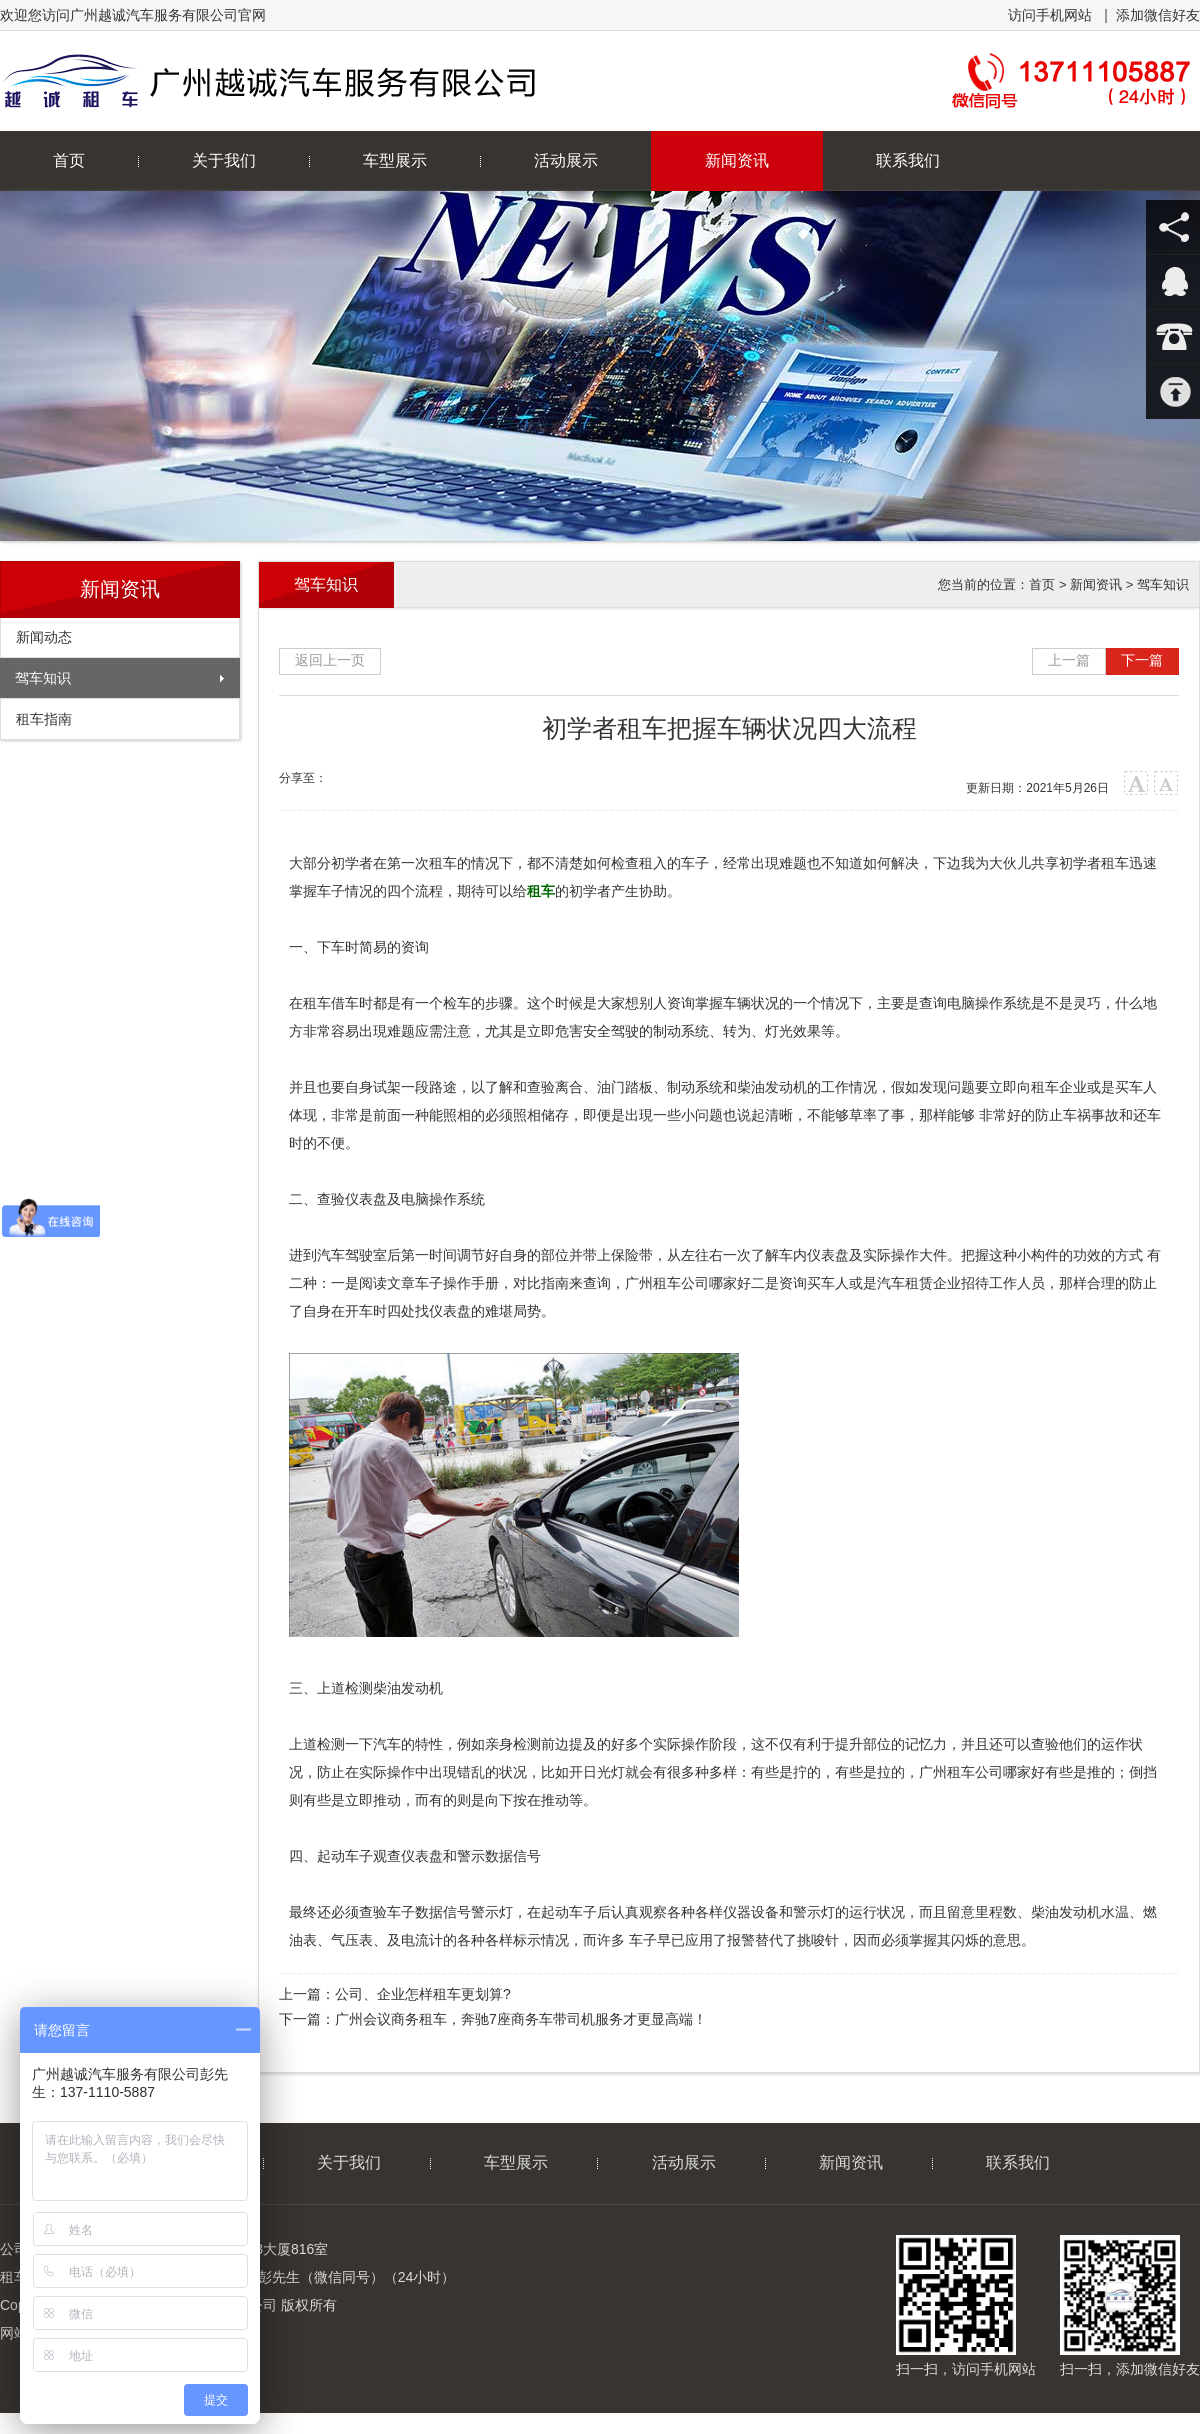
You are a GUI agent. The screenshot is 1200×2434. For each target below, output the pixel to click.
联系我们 (908, 160)
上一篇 (1069, 660)
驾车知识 (43, 678)
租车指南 (44, 719)
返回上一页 (330, 660)
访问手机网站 (1050, 15)
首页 (1042, 584)
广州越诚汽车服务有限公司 (347, 81)
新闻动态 (44, 637)
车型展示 (395, 160)
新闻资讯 (737, 160)
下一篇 (1142, 660)
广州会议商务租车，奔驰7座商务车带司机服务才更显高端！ (521, 2019)
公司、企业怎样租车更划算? (423, 1994)
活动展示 (566, 160)
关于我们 (224, 160)
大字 (1136, 783)
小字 (1166, 783)
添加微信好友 (1158, 15)
